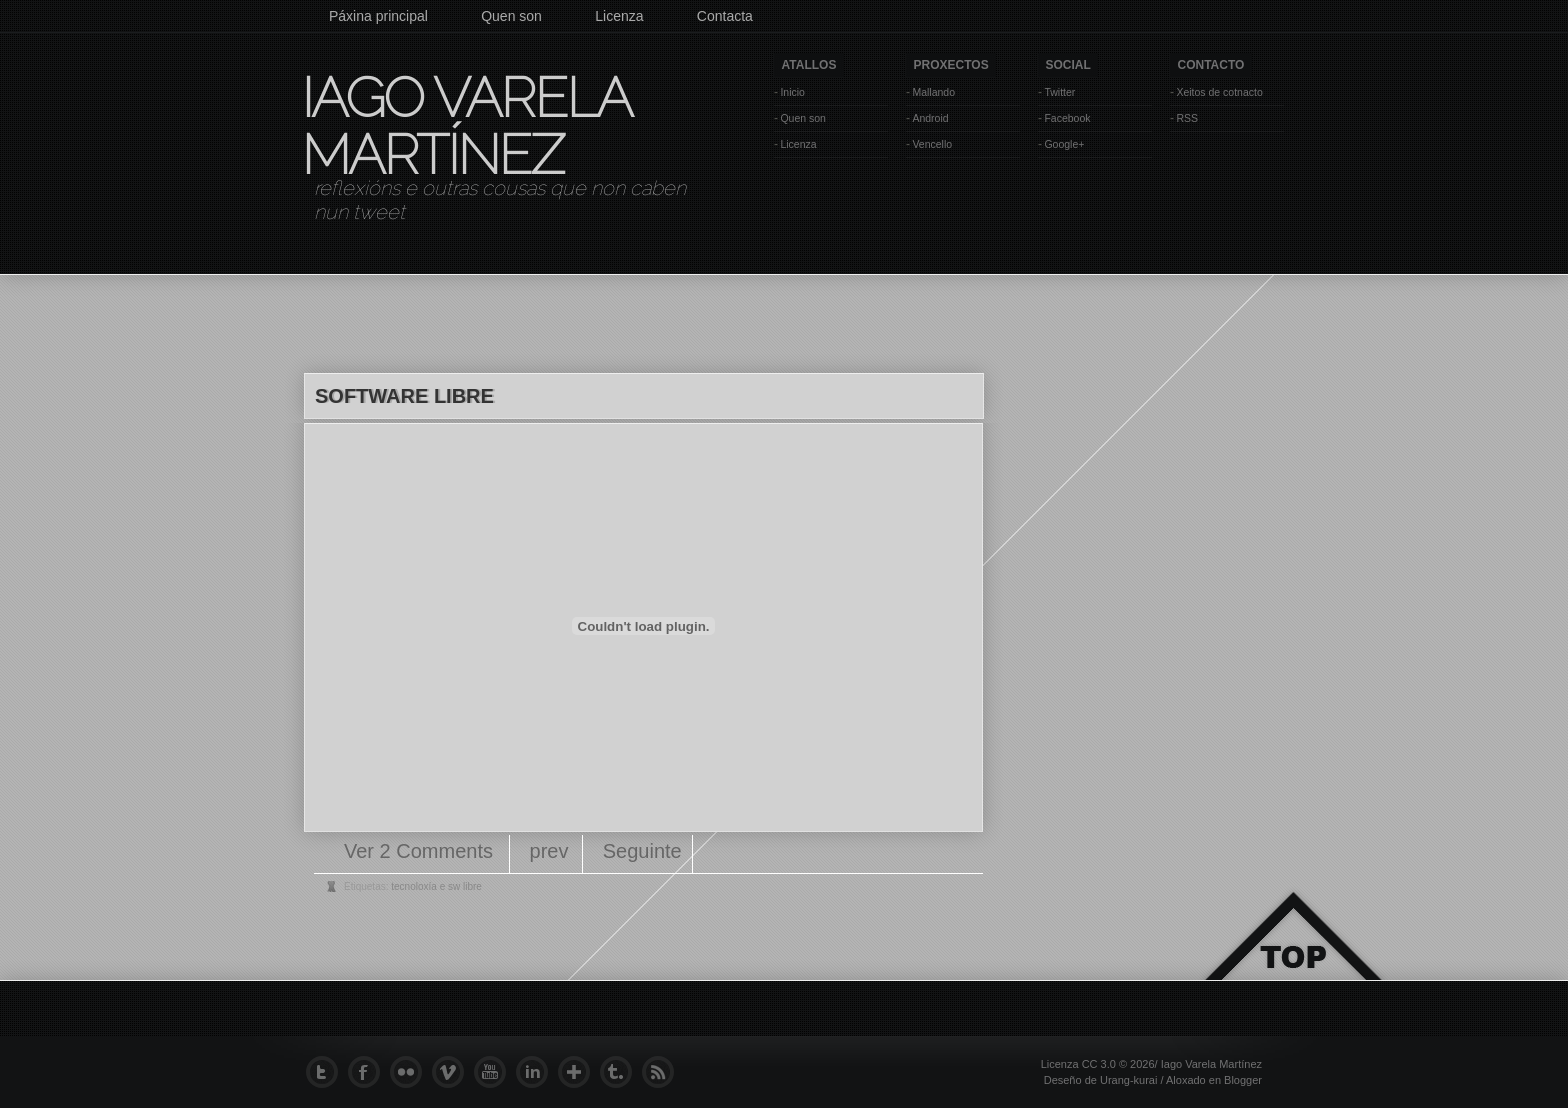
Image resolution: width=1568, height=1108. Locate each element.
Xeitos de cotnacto (1219, 92)
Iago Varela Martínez (465, 126)
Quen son (511, 16)
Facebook (1067, 118)
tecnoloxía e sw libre (436, 886)
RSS (1187, 118)
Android (930, 118)
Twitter (1059, 92)
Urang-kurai (1128, 1080)
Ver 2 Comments (421, 851)
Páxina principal (378, 16)
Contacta (725, 16)
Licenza (619, 16)
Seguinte (642, 851)
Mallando (933, 92)
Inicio (792, 92)
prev (549, 851)
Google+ (1064, 144)
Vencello (932, 144)
